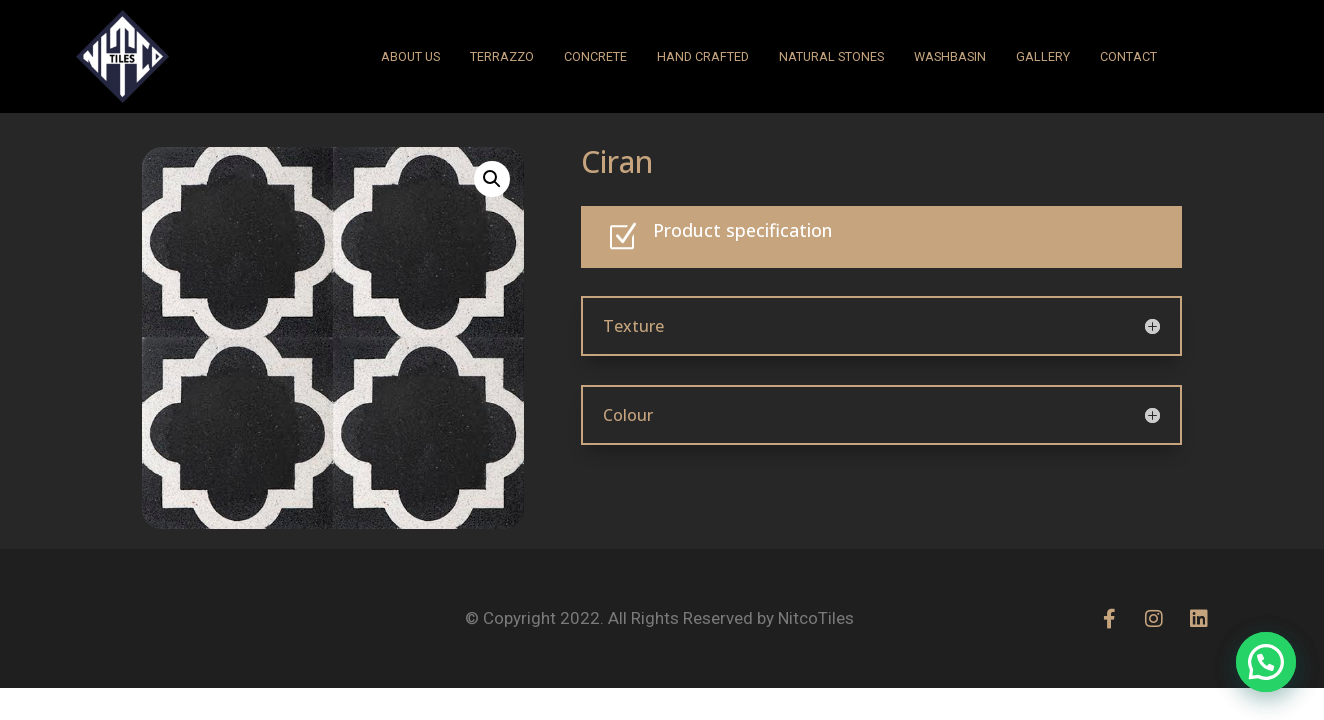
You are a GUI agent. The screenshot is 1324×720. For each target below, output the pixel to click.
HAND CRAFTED (703, 56)
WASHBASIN (950, 56)
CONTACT (1128, 56)
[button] (492, 179)
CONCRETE (595, 56)
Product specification (742, 230)
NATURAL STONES (831, 56)
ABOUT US (410, 56)
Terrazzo (502, 56)
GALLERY (1043, 56)
